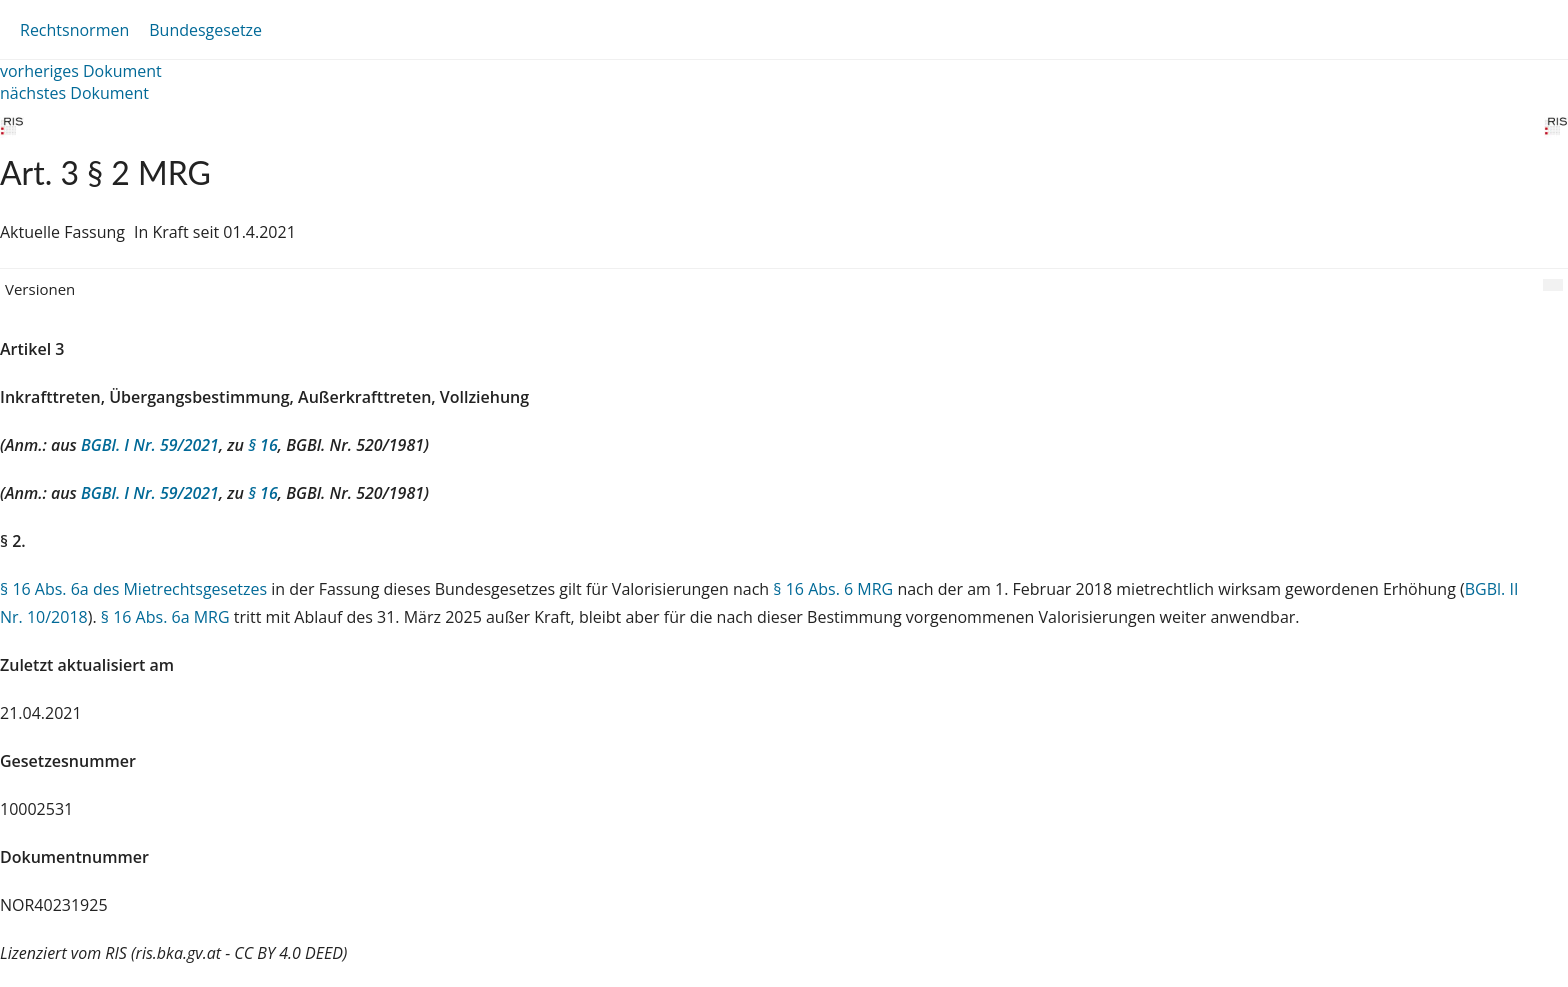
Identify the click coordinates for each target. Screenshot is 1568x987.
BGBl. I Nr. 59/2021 (150, 445)
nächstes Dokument (74, 93)
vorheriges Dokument (81, 71)
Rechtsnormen (74, 30)
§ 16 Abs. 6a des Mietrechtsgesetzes (133, 589)
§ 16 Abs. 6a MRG (165, 617)
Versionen (40, 289)
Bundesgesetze (205, 30)
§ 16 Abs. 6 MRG (833, 589)
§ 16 (263, 445)
